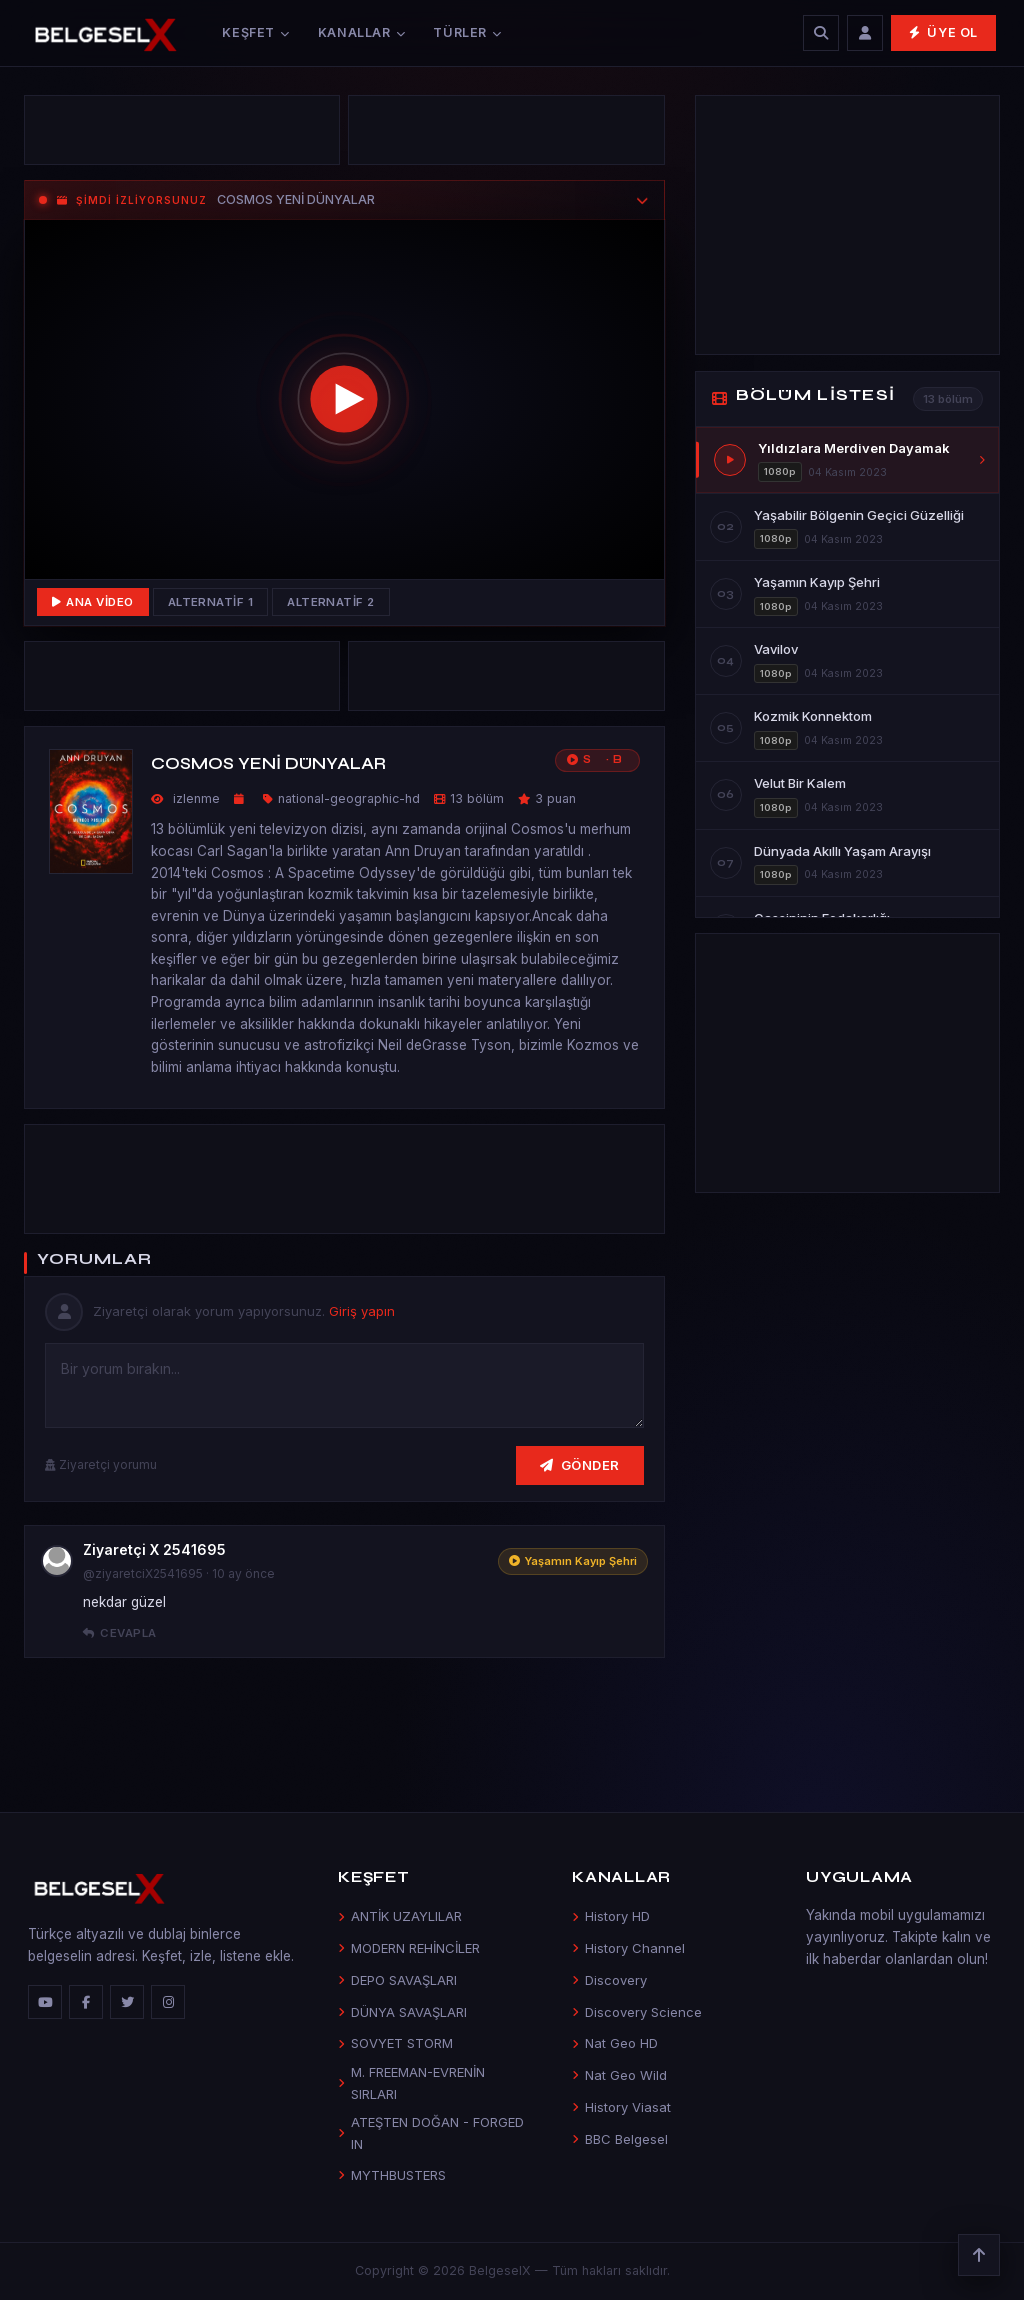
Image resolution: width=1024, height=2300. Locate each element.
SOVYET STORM (395, 2043)
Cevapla (120, 1633)
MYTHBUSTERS (392, 2175)
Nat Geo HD (615, 2043)
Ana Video (93, 602)
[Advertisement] (182, 130)
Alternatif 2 (331, 602)
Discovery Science (637, 2012)
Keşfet (255, 32)
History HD (611, 1916)
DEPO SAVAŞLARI (397, 1980)
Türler (467, 32)
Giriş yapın (362, 1311)
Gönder (580, 1465)
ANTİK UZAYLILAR (400, 1916)
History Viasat (621, 2107)
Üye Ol (943, 32)
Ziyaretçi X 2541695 (154, 1549)
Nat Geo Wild (619, 2075)
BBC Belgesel (620, 2139)
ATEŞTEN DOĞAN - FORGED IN (431, 2132)
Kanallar (362, 32)
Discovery (609, 1980)
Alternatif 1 (211, 602)
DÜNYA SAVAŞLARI (402, 2012)
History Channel (628, 1948)
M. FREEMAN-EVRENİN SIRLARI (411, 2082)
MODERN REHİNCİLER (409, 1948)
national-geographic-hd (349, 798)
